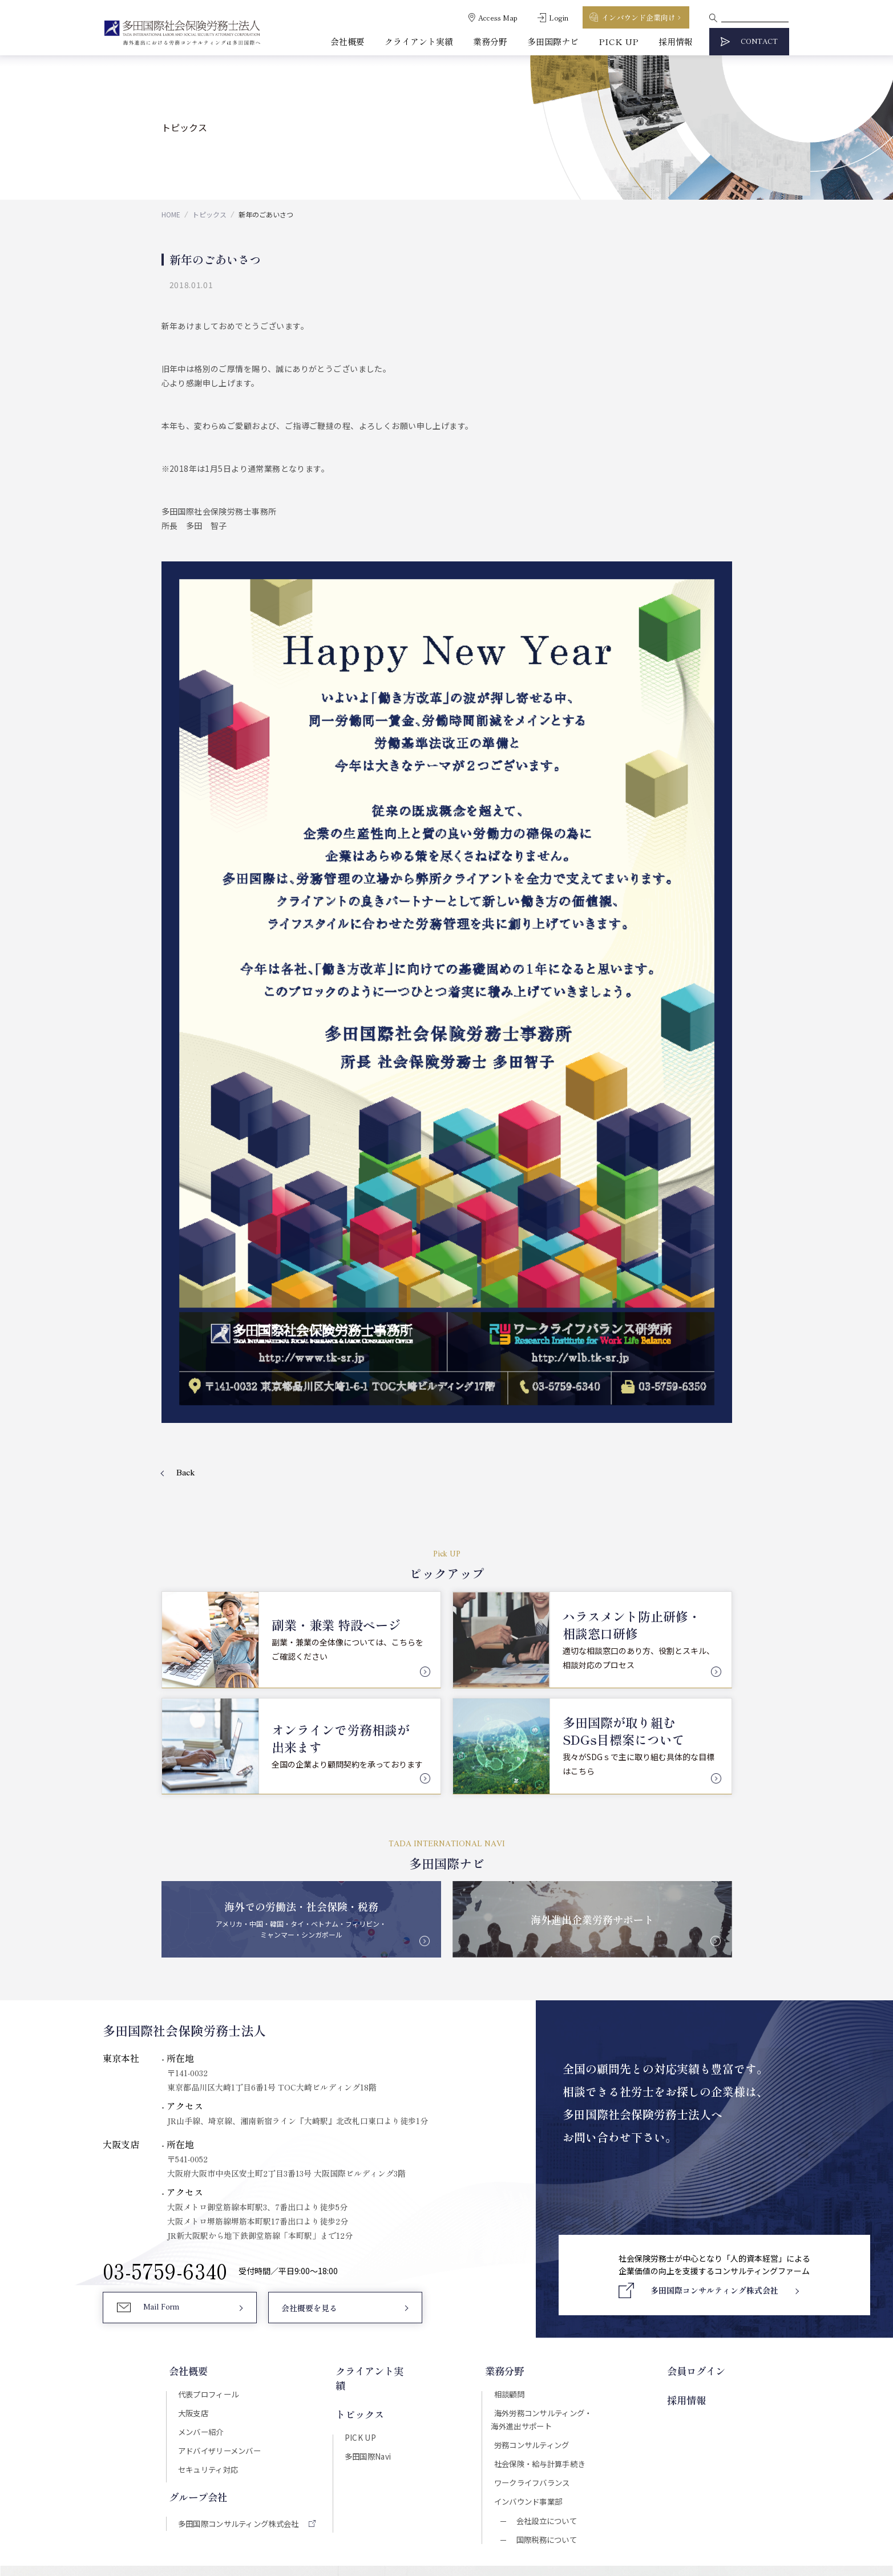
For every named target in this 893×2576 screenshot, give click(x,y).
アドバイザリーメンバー (220, 2261)
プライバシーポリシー (491, 2468)
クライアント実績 (419, 41)
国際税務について (546, 2355)
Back (185, 1277)
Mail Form (163, 2117)
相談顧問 (511, 2200)
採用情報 (675, 41)
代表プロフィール (208, 2200)
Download (636, 2419)
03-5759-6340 (165, 2077)
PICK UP (619, 41)
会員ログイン (701, 2177)
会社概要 (347, 41)
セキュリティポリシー (402, 2468)
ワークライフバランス (536, 2295)
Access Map (498, 17)
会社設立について (546, 2336)
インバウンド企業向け (638, 17)
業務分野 (490, 41)
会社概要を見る (309, 2117)
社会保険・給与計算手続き (544, 2275)
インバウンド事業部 (532, 2315)
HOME (170, 214)
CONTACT (759, 42)
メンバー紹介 (200, 2241)
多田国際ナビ (553, 41)
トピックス (209, 214)
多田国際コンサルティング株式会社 (240, 2336)
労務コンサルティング (535, 2255)
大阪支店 (191, 2221)
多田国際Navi (369, 2247)
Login (558, 17)
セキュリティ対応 (207, 2281)
